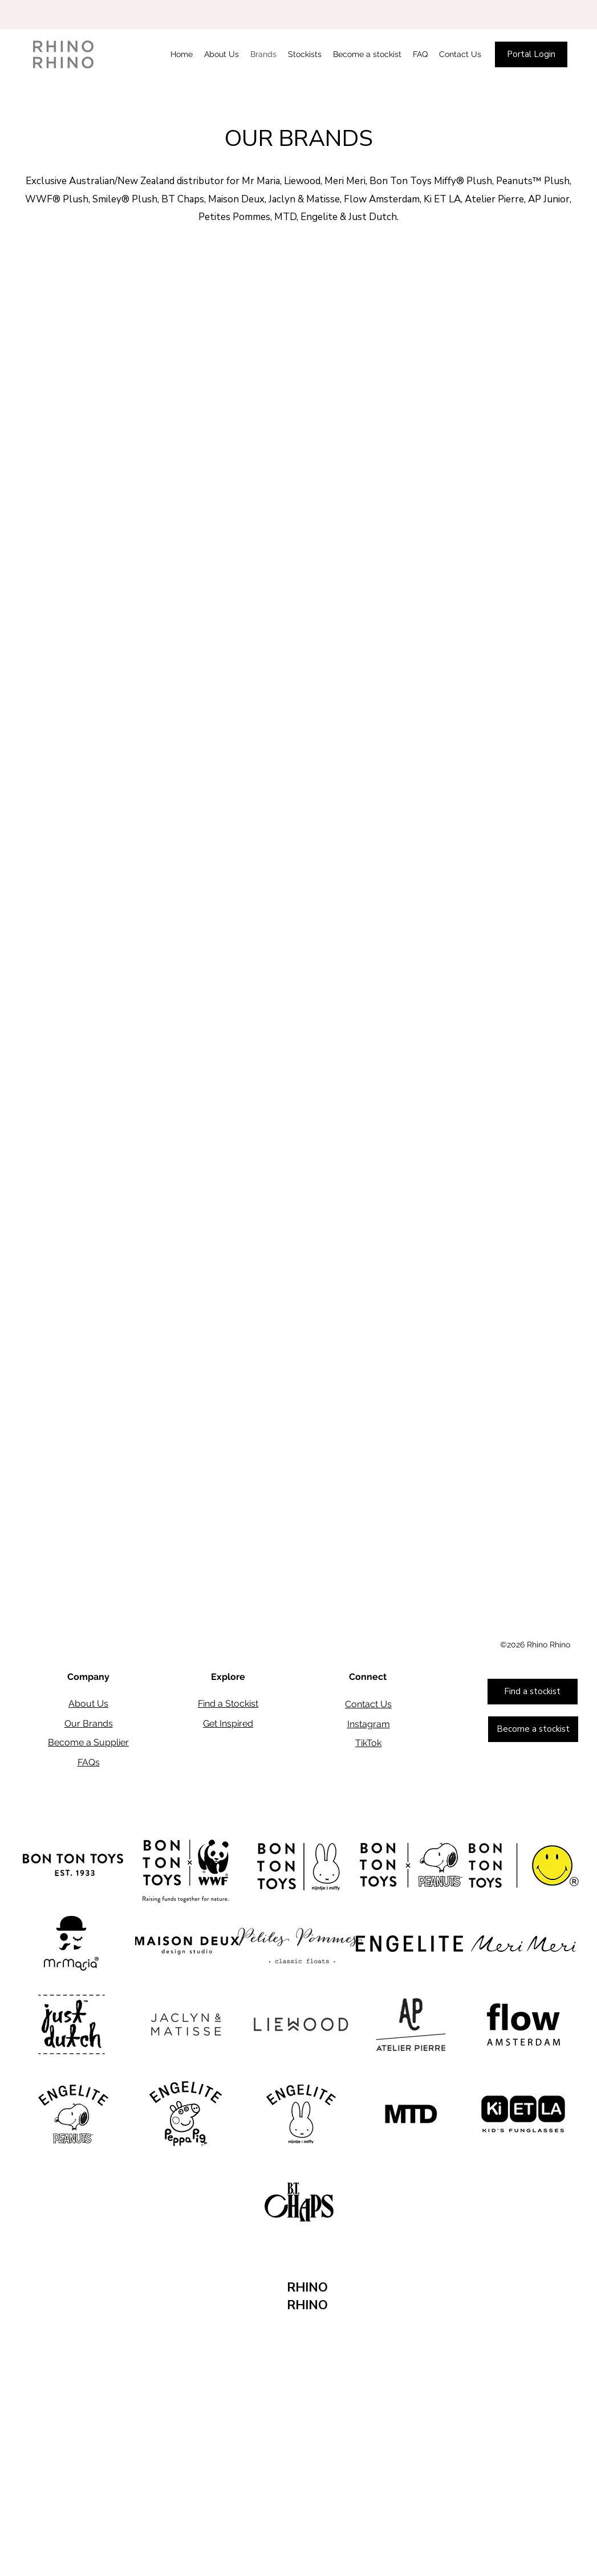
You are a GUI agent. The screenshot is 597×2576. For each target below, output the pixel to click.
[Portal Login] (531, 54)
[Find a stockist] (533, 1691)
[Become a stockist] (533, 1729)
